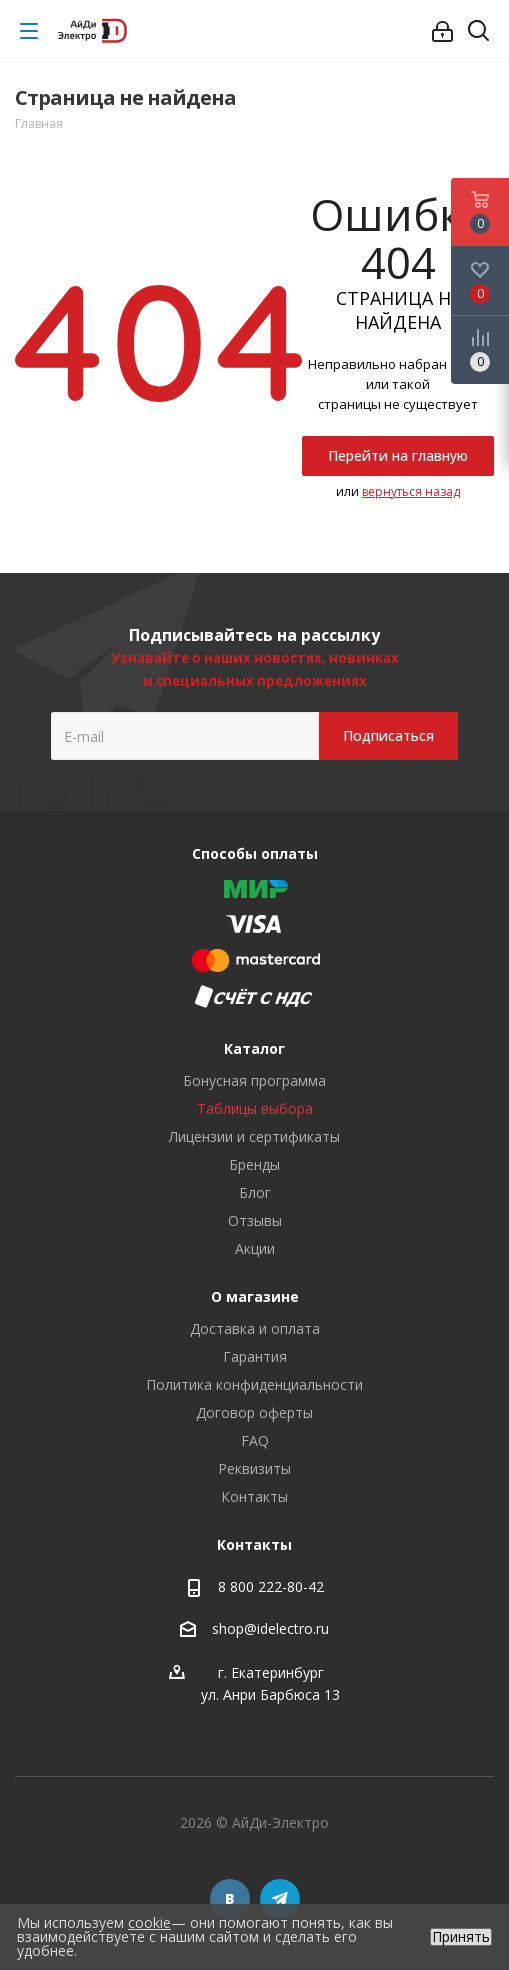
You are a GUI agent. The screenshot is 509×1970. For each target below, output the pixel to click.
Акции (255, 1248)
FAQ (255, 1440)
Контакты (254, 1496)
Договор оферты (254, 1412)
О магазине (255, 1296)
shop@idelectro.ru (270, 1628)
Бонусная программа (254, 1080)
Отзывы (255, 1220)
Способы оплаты (255, 853)
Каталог (254, 1048)
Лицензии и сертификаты (254, 1136)
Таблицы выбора (255, 1108)
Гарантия (255, 1356)
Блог (255, 1192)
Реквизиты (254, 1468)
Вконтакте (230, 1899)
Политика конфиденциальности (254, 1384)
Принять (461, 1937)
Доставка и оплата (255, 1328)
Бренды (254, 1164)
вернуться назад (411, 491)
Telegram (280, 1899)
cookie (149, 1922)
